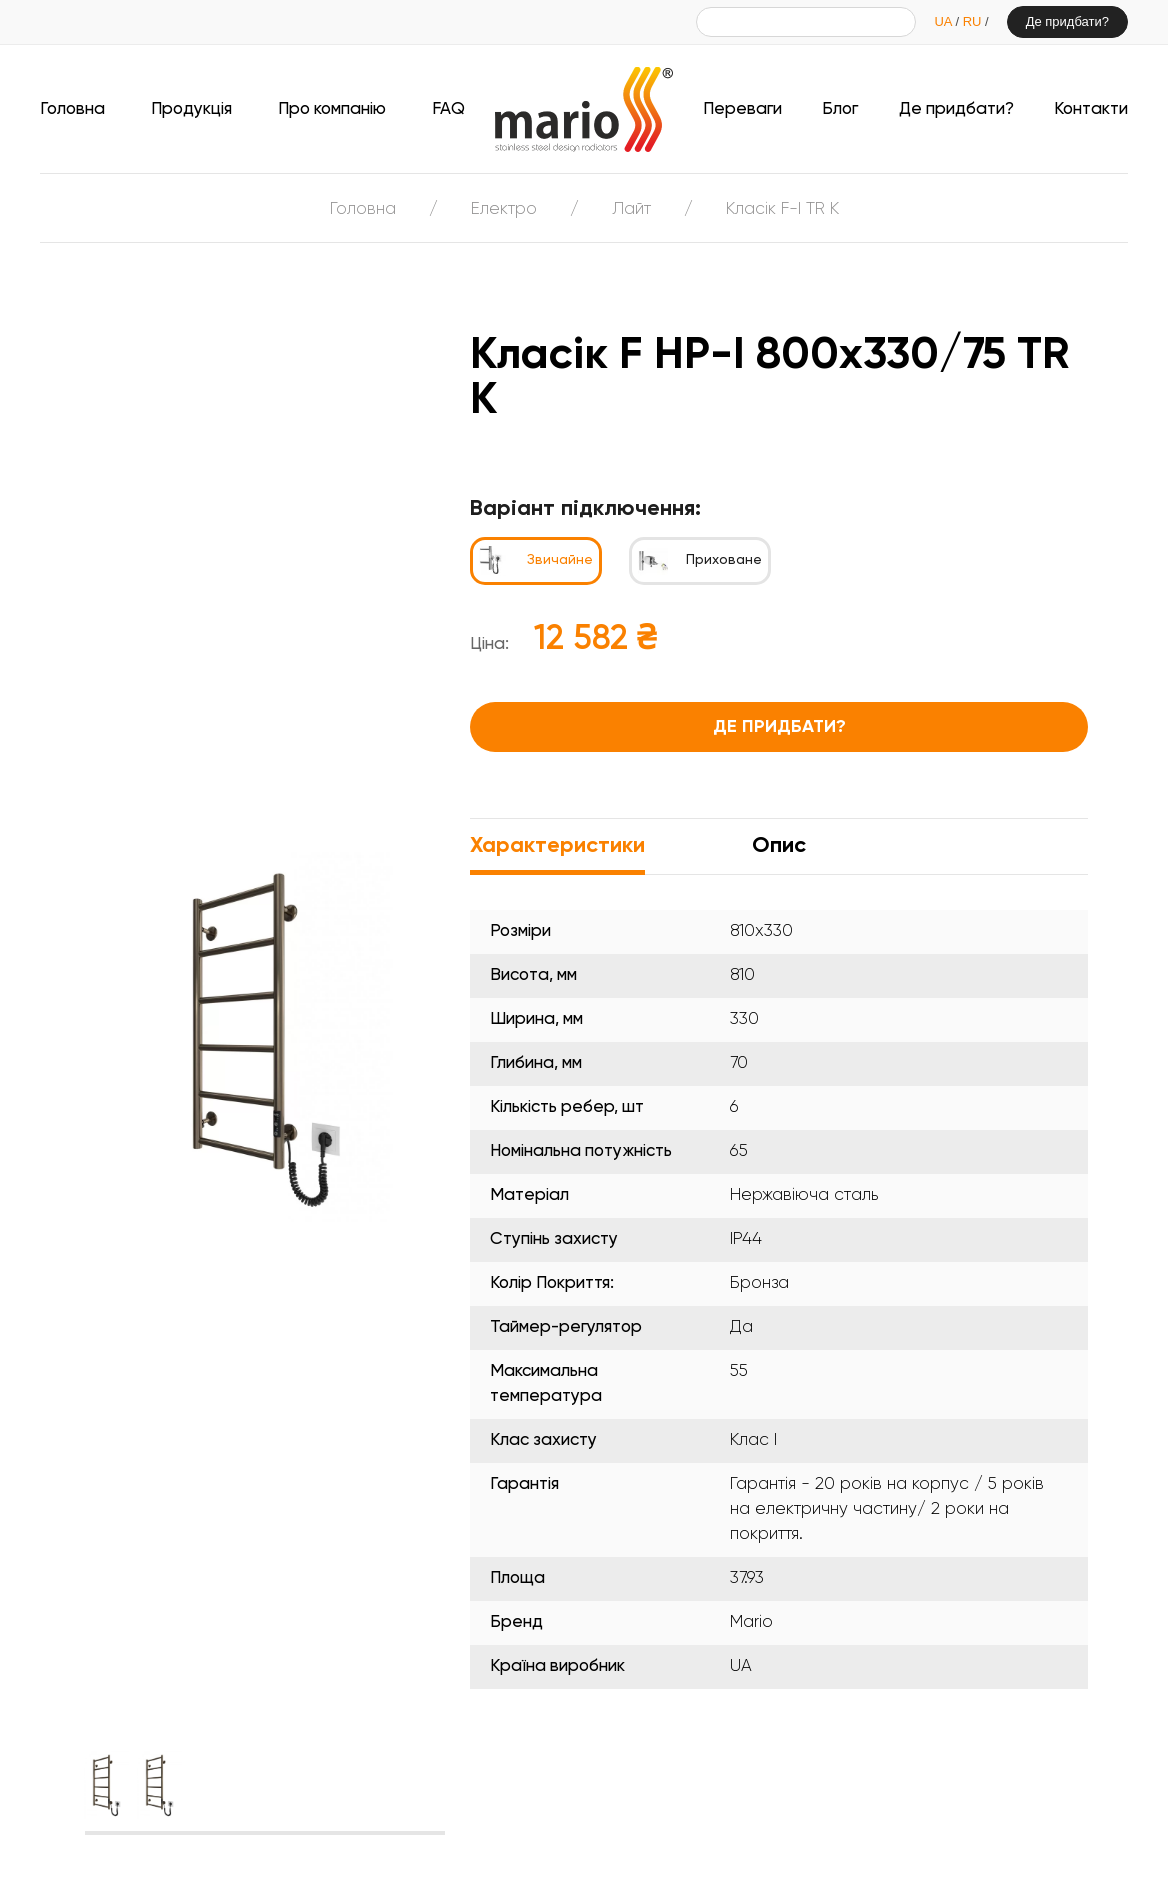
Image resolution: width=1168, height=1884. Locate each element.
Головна (72, 109)
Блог (840, 109)
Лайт (631, 209)
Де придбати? (1067, 21)
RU (974, 21)
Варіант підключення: (585, 509)
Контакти (1091, 109)
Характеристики (557, 846)
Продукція (191, 109)
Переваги (742, 109)
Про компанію (332, 109)
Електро (504, 209)
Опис (779, 846)
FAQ (448, 109)
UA (944, 21)
